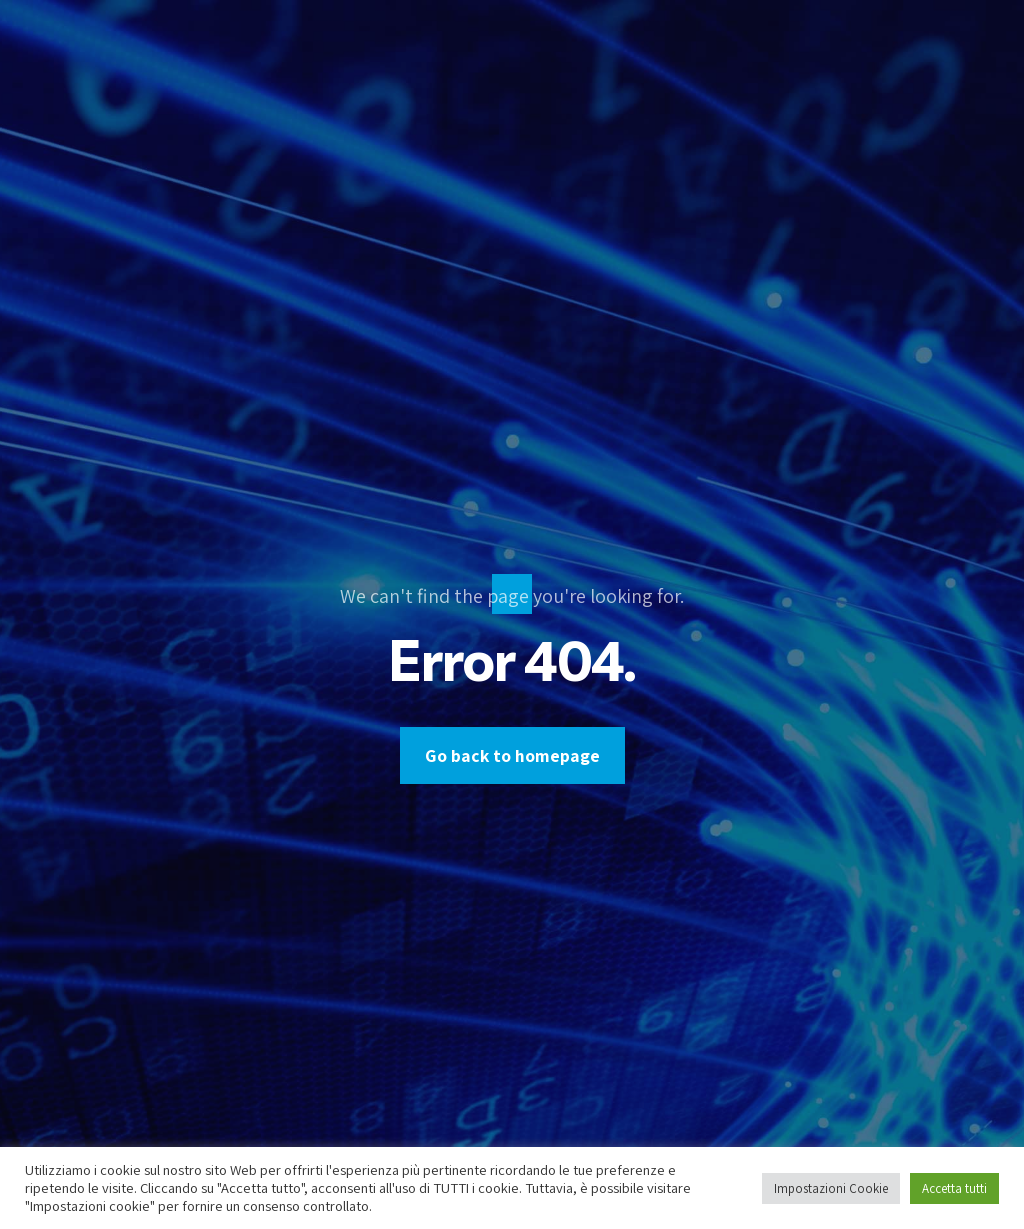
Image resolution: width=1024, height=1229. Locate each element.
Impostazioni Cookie (831, 1188)
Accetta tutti (954, 1188)
